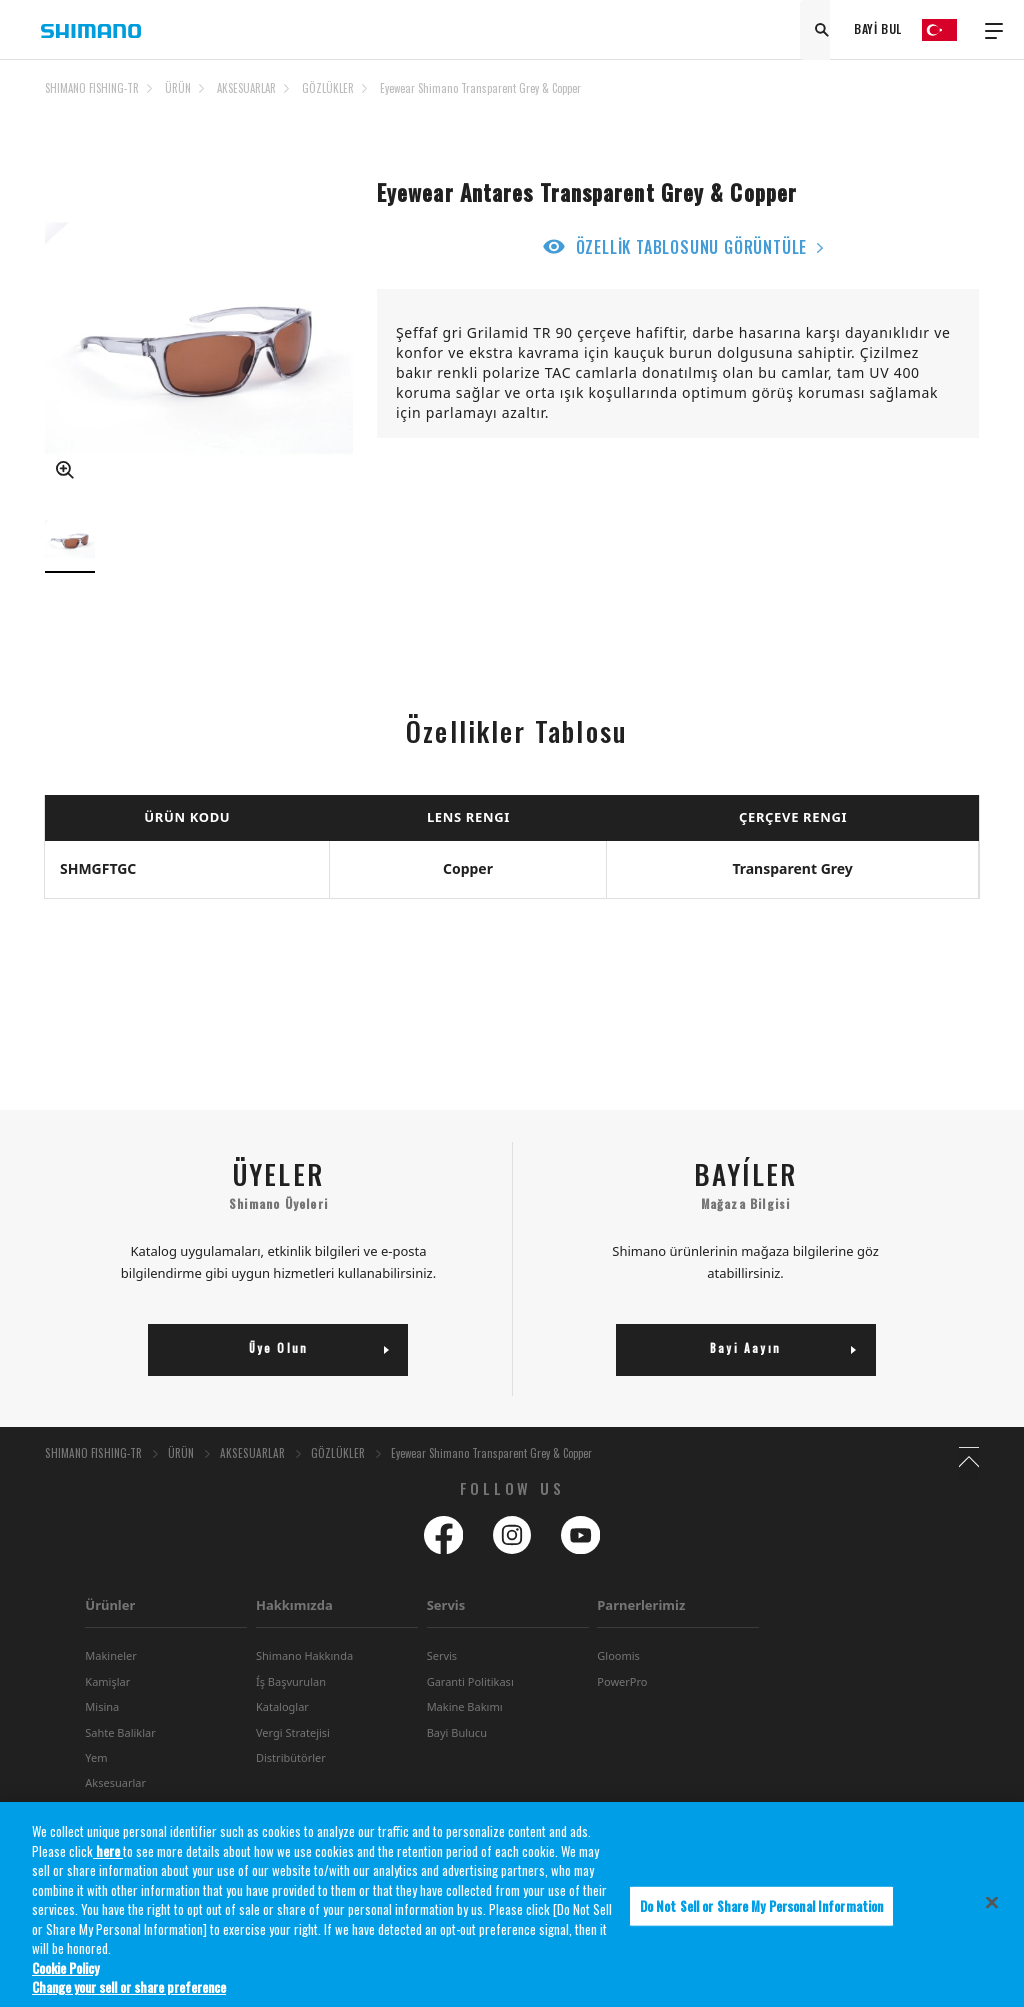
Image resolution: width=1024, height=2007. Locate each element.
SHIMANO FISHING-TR (92, 88)
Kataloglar (282, 1739)
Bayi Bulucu (457, 1765)
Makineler (110, 1688)
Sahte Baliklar (120, 1765)
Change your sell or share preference (129, 1997)
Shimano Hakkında (304, 1688)
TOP (966, 100)
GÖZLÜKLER (328, 88)
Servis (446, 1638)
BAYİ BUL (878, 29)
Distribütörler (291, 1790)
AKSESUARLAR (246, 88)
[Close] (992, 1912)
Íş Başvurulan (291, 1714)
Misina (102, 1739)
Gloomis (618, 1688)
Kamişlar (107, 1714)
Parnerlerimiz (641, 1638)
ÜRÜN (178, 88)
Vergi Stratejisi (293, 1765)
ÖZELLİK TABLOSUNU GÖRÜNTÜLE (692, 247)
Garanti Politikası (470, 1714)
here (108, 1860)
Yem (96, 1790)
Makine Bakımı (465, 1739)
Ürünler (110, 1638)
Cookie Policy (65, 1977)
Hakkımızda (294, 1638)
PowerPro (622, 1714)
